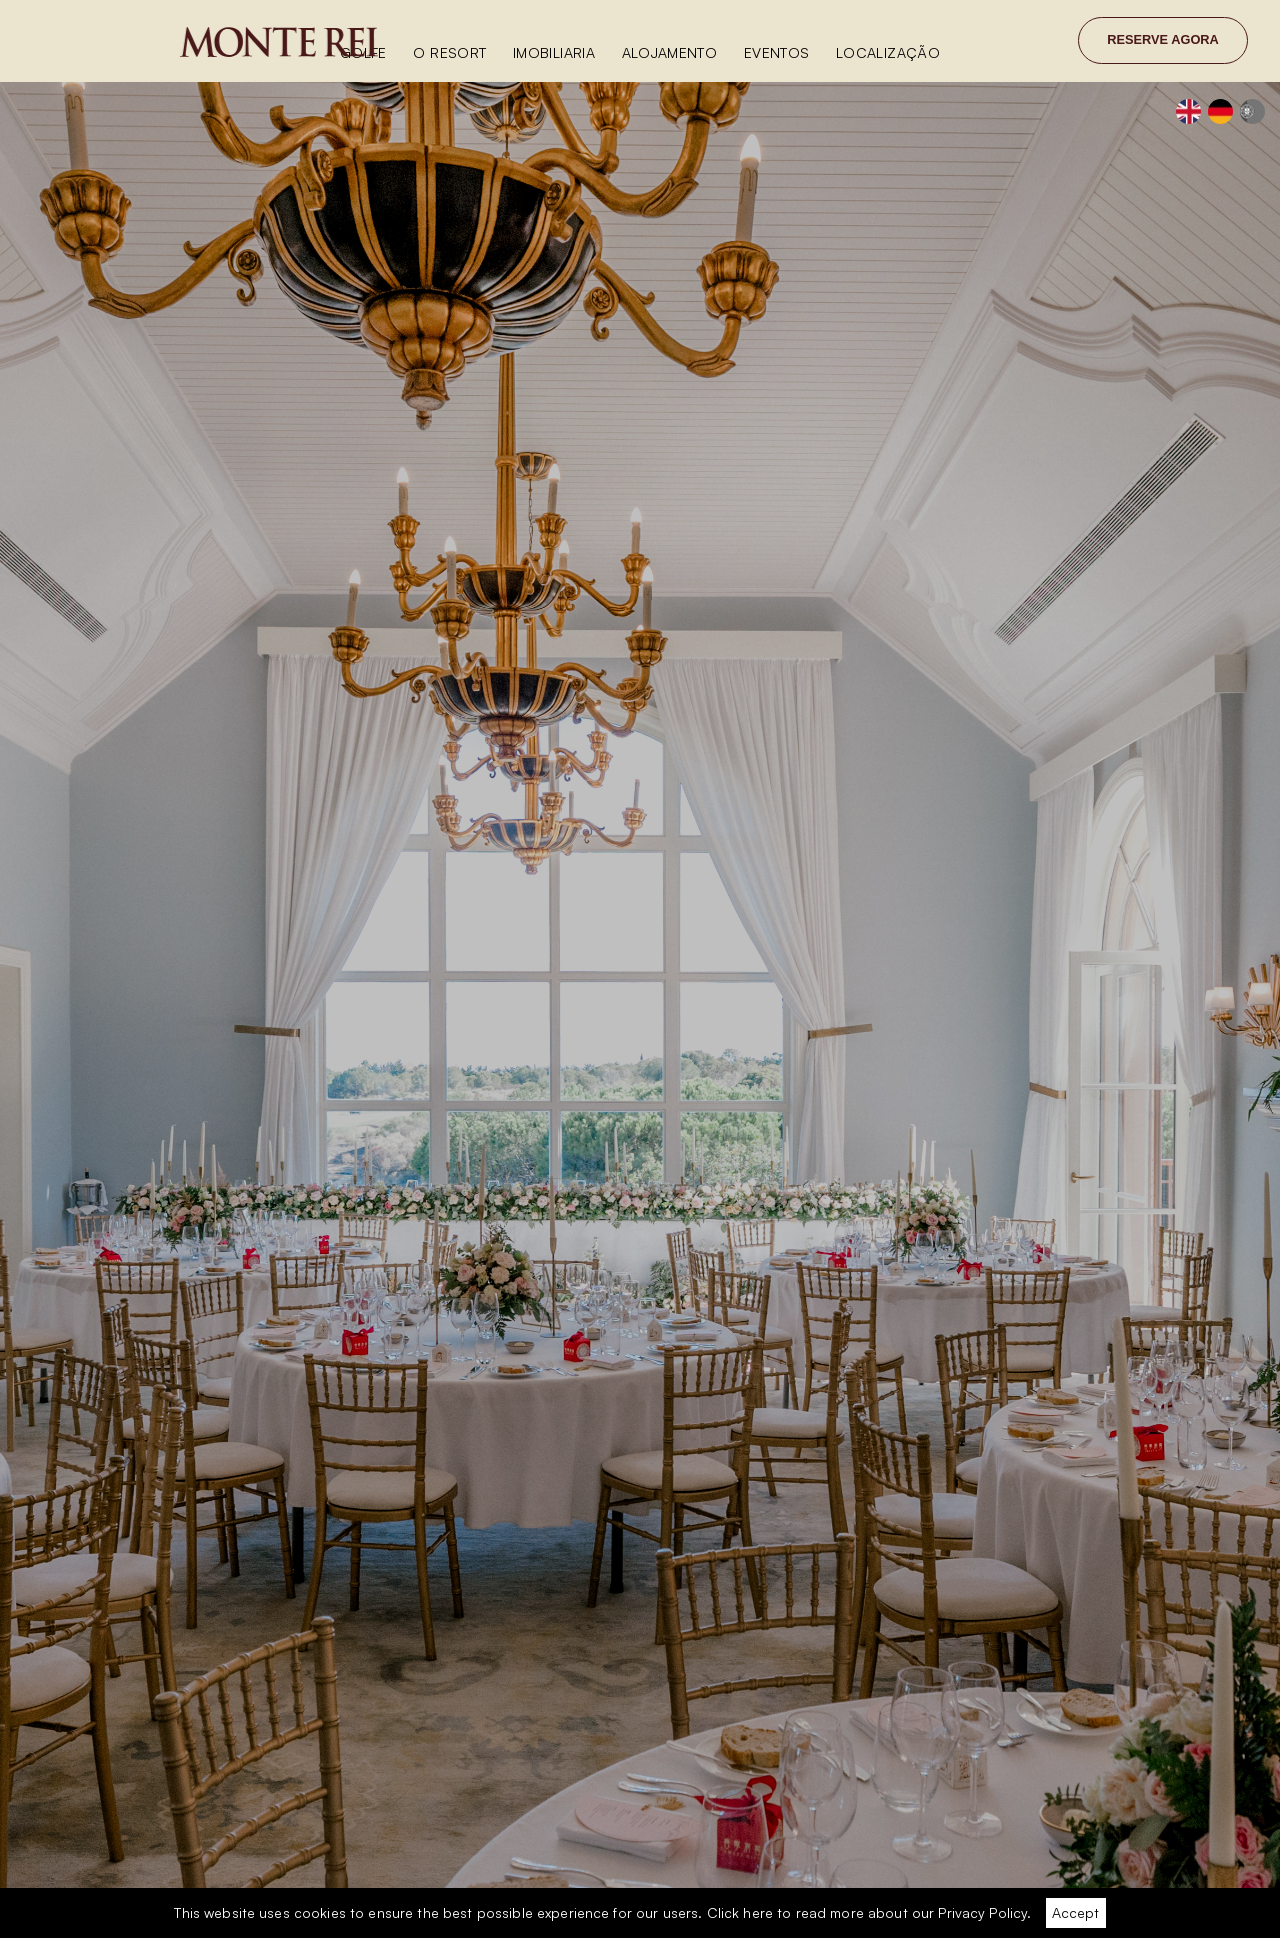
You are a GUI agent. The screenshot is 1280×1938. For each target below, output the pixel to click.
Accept (1075, 1912)
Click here (740, 1912)
